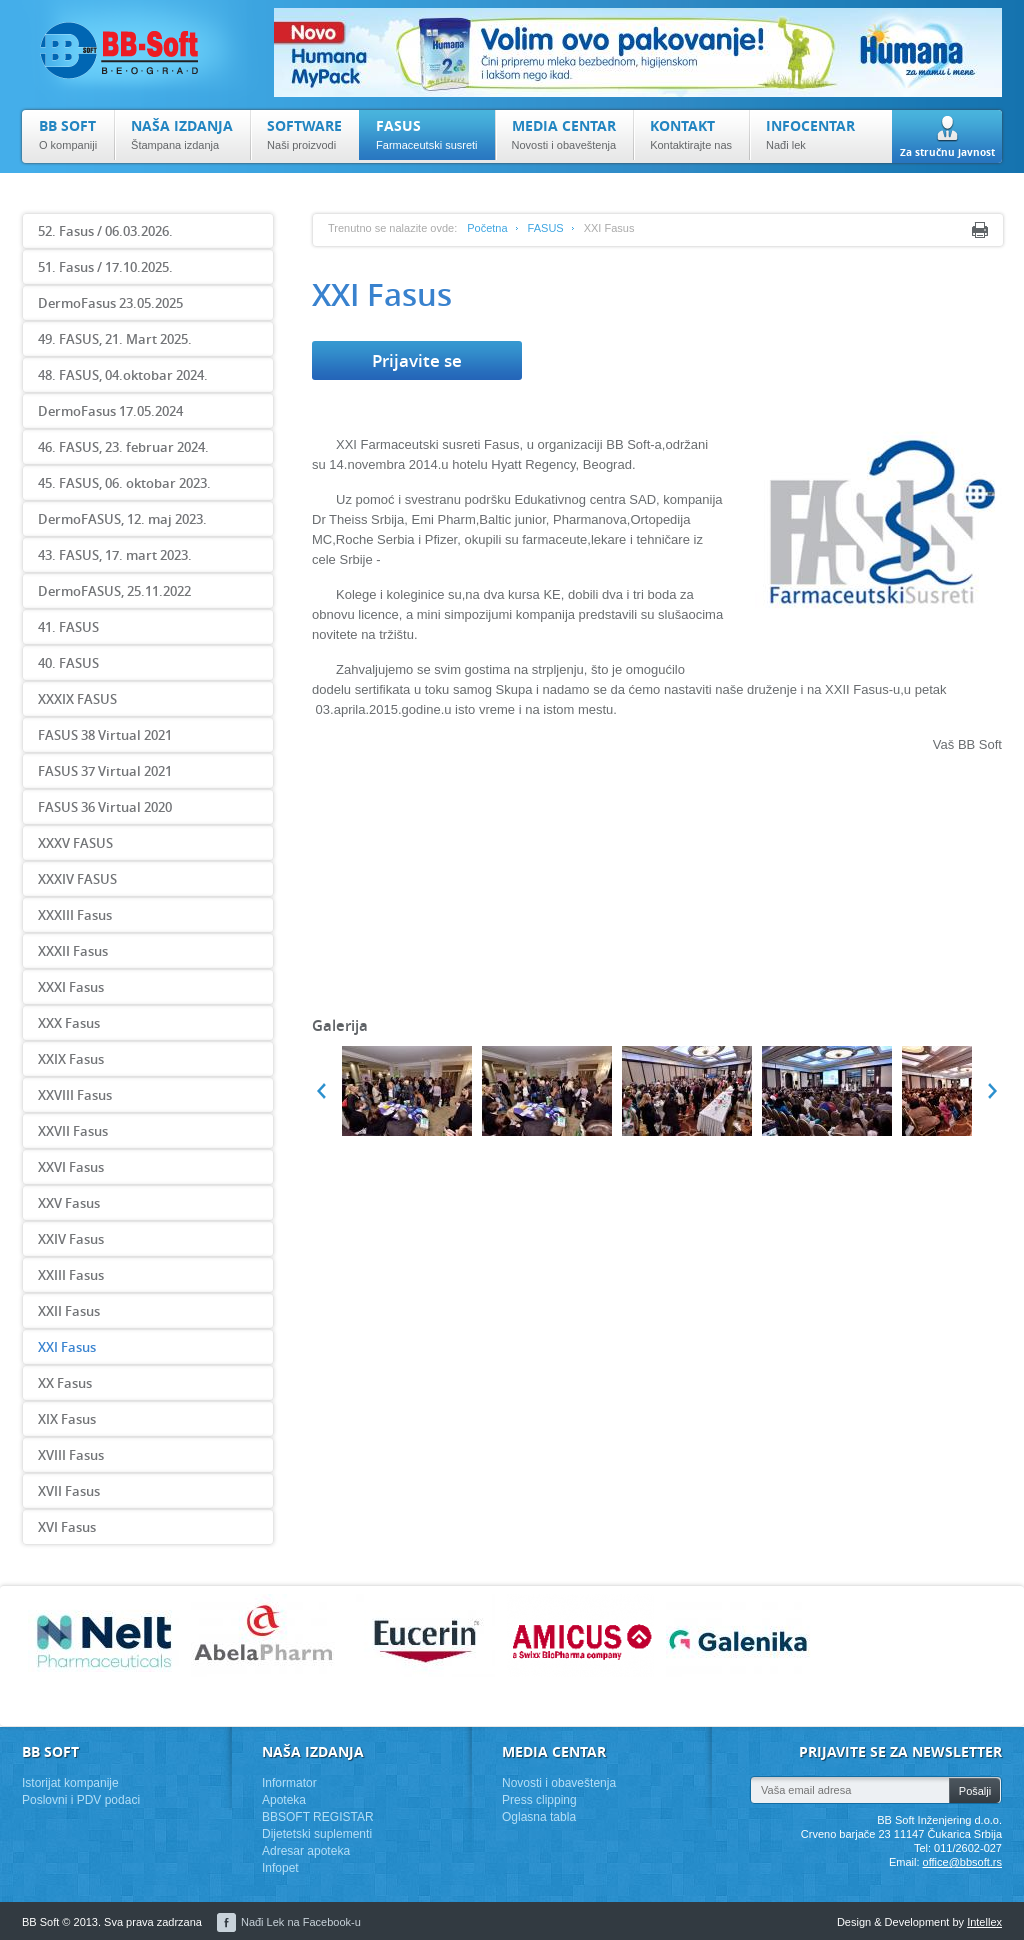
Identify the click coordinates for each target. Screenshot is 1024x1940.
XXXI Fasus (71, 987)
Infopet (280, 1868)
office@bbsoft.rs (962, 1862)
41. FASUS (68, 627)
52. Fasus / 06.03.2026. (105, 231)
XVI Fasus (67, 1527)
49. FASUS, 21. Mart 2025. (115, 339)
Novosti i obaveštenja (559, 1783)
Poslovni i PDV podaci (81, 1800)
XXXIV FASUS (77, 879)
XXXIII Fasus (75, 915)
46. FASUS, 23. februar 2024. (123, 447)
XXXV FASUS (75, 843)
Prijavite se (417, 360)
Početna (487, 228)
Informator (289, 1783)
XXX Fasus (69, 1023)
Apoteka (284, 1800)
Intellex (984, 1922)
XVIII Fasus (71, 1455)
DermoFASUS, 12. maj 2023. (122, 519)
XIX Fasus (67, 1419)
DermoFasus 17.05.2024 (110, 411)
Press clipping (539, 1800)
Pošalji (975, 1791)
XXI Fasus (67, 1347)
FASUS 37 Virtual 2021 (105, 771)
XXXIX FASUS (77, 699)
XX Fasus (65, 1383)
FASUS (546, 228)
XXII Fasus (69, 1311)
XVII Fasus (69, 1491)
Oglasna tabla (539, 1817)
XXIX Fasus (71, 1059)
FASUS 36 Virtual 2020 (105, 807)
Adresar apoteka (306, 1851)
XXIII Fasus (71, 1275)
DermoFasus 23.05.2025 (110, 303)
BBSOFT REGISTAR (318, 1817)
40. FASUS (68, 663)
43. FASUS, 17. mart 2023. (115, 555)
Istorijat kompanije (70, 1783)
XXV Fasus (69, 1203)
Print (980, 230)
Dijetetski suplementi (317, 1834)
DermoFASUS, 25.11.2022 (114, 591)
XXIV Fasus (71, 1239)
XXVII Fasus (73, 1131)
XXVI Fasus (71, 1167)
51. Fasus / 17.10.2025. (105, 267)
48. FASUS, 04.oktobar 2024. (123, 375)
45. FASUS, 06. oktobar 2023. (124, 483)
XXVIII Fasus (75, 1095)
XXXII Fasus (73, 951)
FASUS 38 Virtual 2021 (105, 735)
